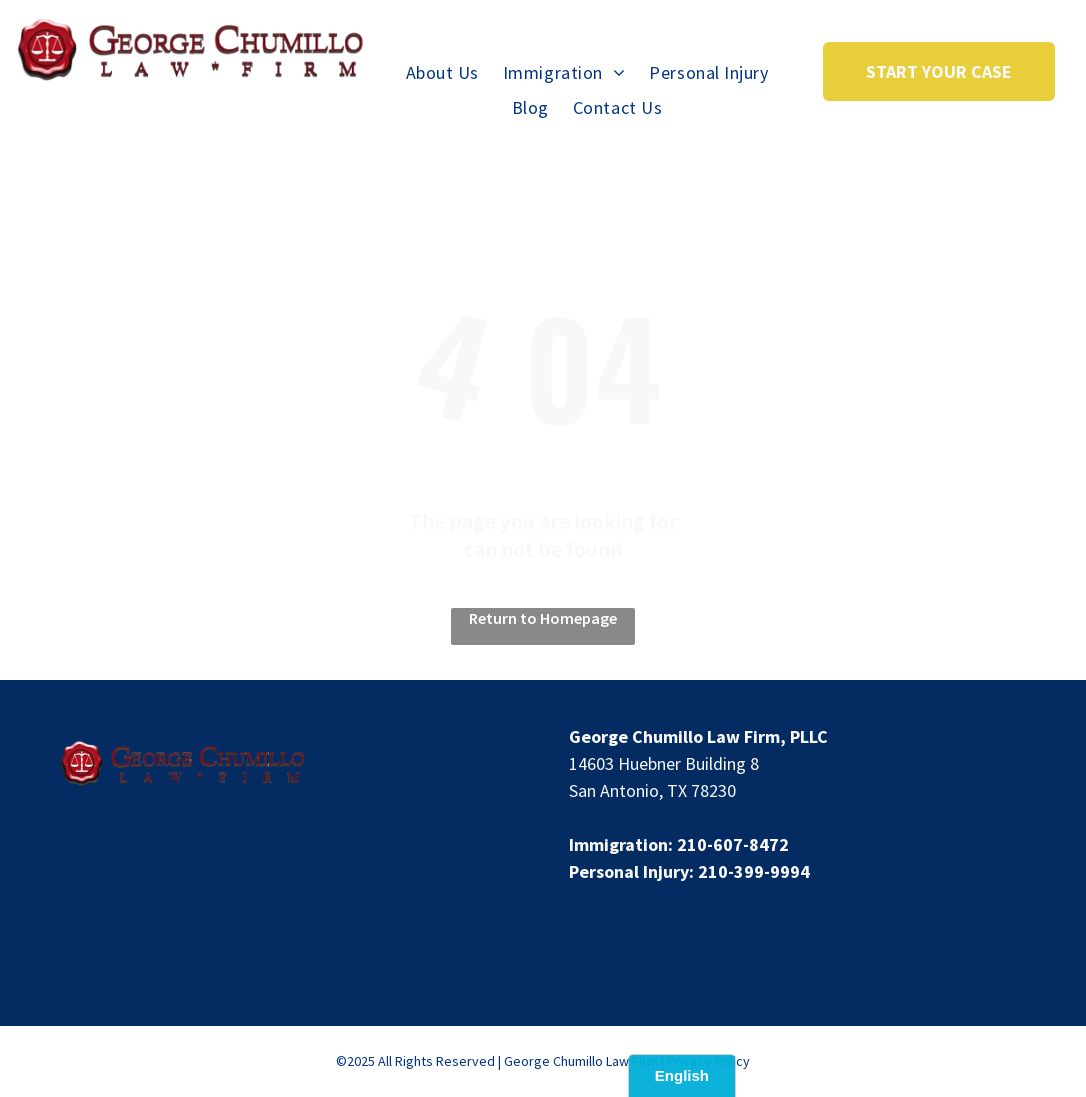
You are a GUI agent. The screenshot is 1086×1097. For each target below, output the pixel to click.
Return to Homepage (543, 618)
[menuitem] (442, 73)
